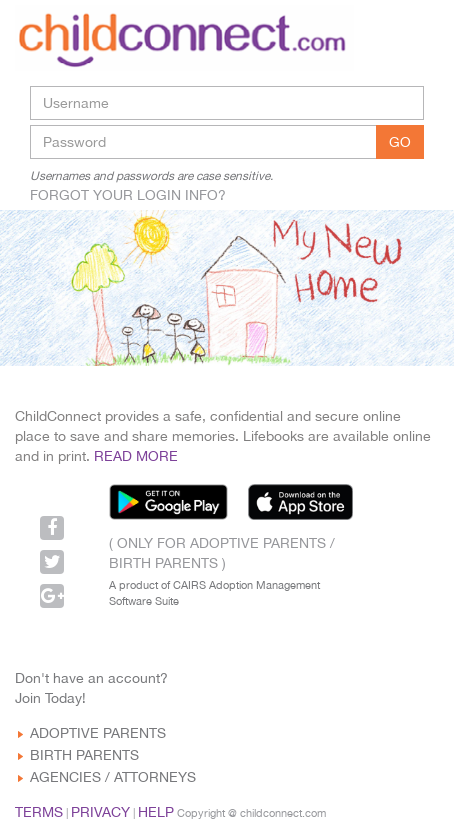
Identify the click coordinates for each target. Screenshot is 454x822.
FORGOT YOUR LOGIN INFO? (128, 195)
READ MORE (136, 456)
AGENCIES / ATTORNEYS (113, 777)
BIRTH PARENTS (84, 755)
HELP (156, 812)
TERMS (39, 812)
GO (400, 142)
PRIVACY (100, 812)
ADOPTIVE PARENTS (98, 733)
